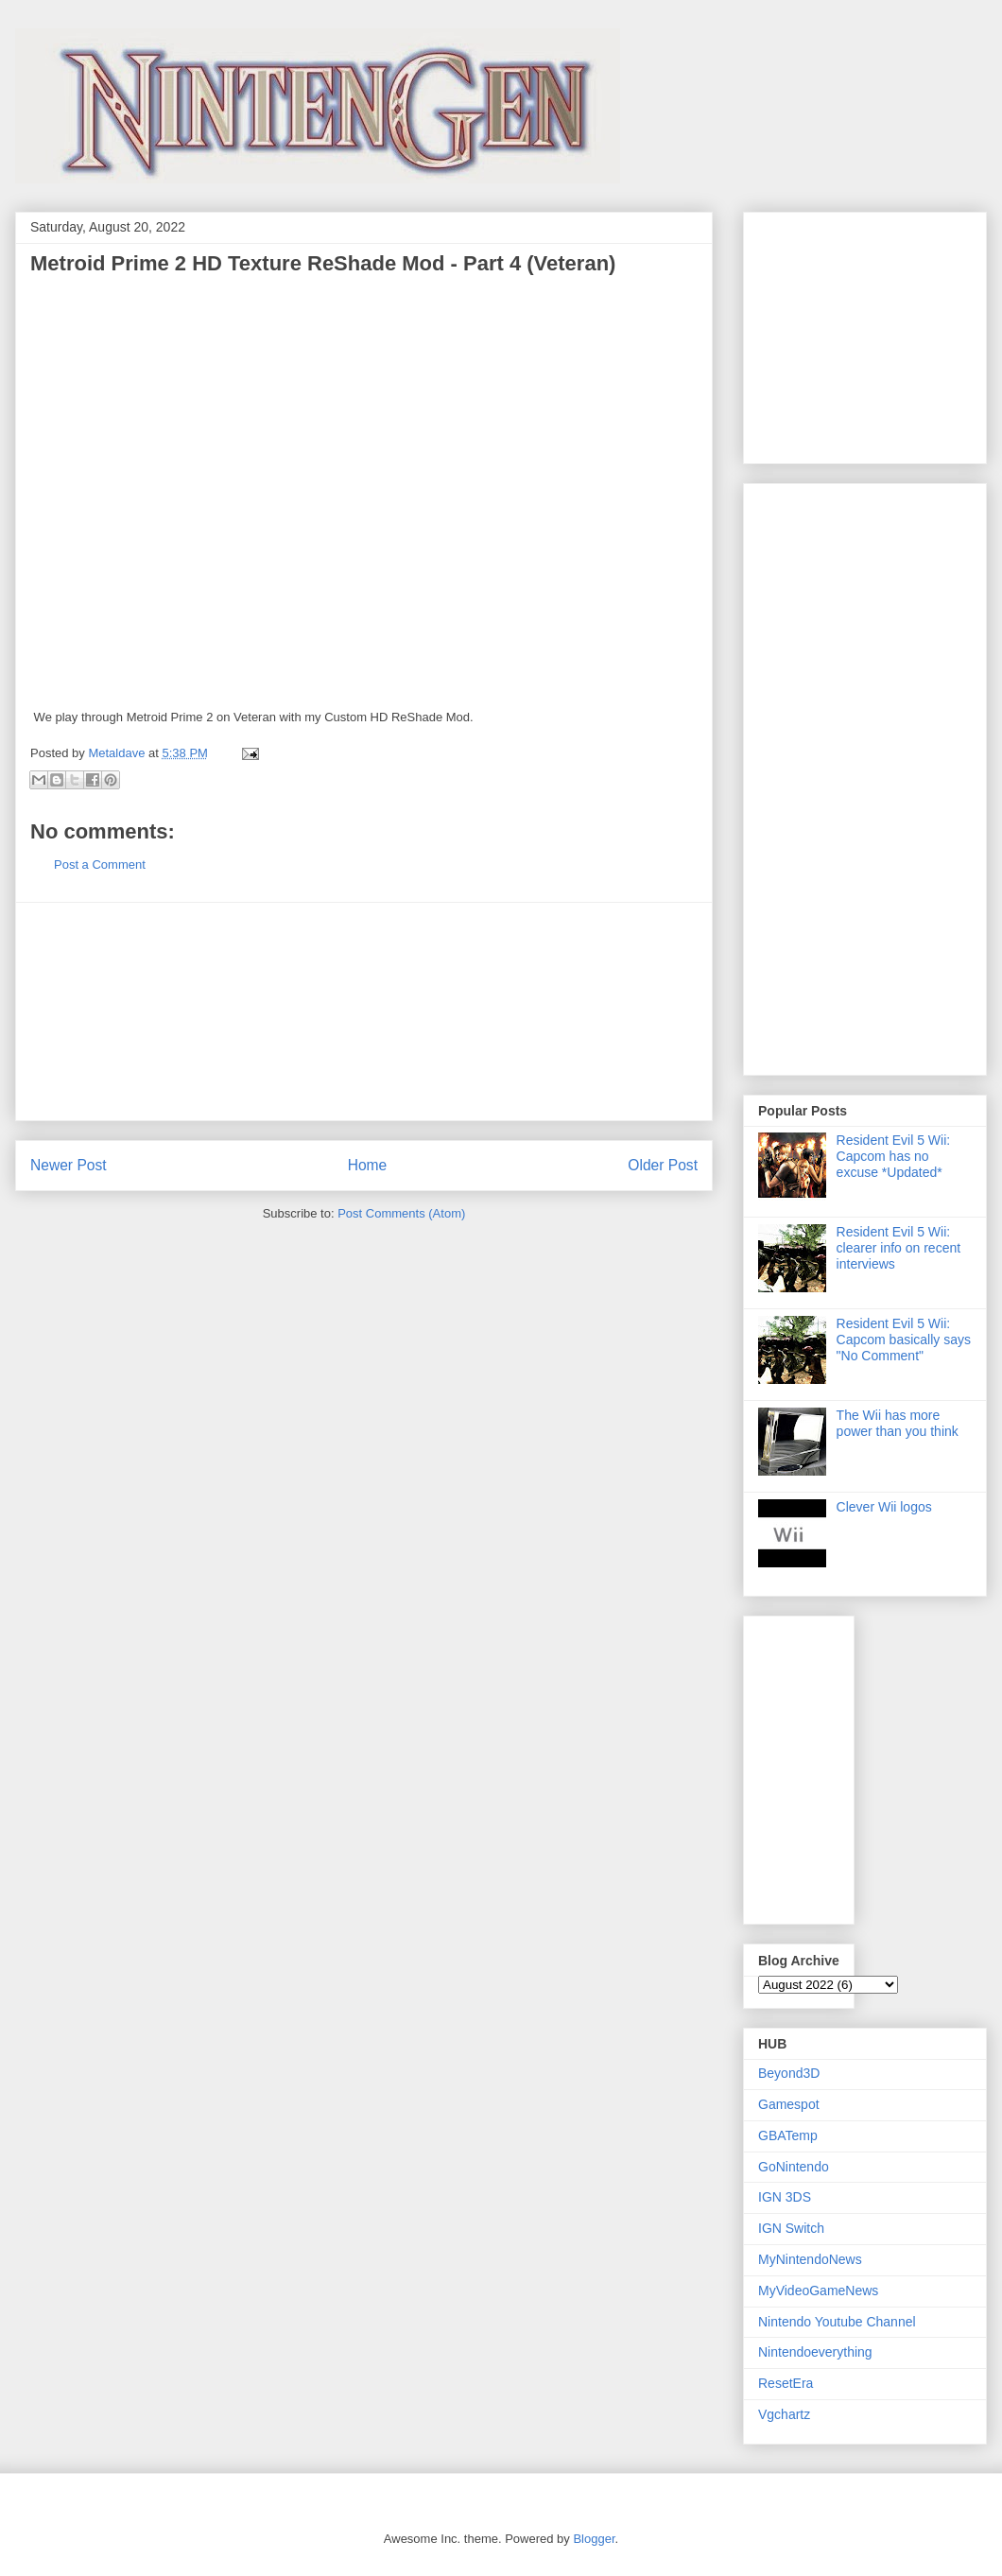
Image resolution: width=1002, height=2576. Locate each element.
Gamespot (789, 2104)
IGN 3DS (784, 2196)
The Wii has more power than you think (898, 1423)
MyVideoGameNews (818, 2290)
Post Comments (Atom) (401, 1213)
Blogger (593, 2539)
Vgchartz (784, 2414)
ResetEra (785, 2383)
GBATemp (788, 2135)
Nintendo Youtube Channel (837, 2321)
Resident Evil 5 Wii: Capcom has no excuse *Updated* (894, 1156)
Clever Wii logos (884, 1506)
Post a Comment (100, 864)
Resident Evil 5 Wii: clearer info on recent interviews (899, 1247)
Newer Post (68, 1165)
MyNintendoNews (810, 2259)
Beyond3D (789, 2073)
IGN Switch (791, 2228)
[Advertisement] (363, 1011)
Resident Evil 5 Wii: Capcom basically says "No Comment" (904, 1339)
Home (368, 1165)
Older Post (663, 1165)
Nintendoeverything (815, 2352)
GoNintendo (793, 2166)
